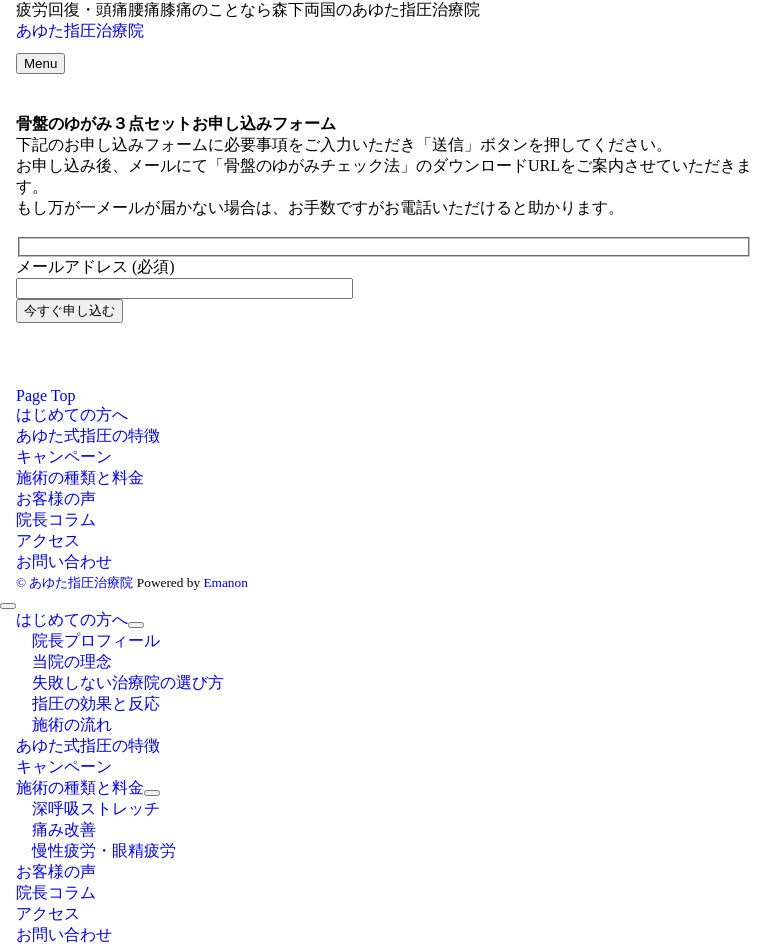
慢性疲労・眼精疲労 (104, 850)
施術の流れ (72, 724)
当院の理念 (72, 661)
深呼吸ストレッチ (96, 808)
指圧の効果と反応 (96, 703)
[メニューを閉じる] (8, 606)
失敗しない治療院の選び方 (128, 682)
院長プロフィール (96, 640)
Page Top (45, 395)
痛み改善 (64, 829)
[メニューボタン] (40, 63)
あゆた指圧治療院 (80, 30)
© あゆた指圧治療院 (74, 582)
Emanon (225, 582)
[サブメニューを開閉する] (136, 625)
